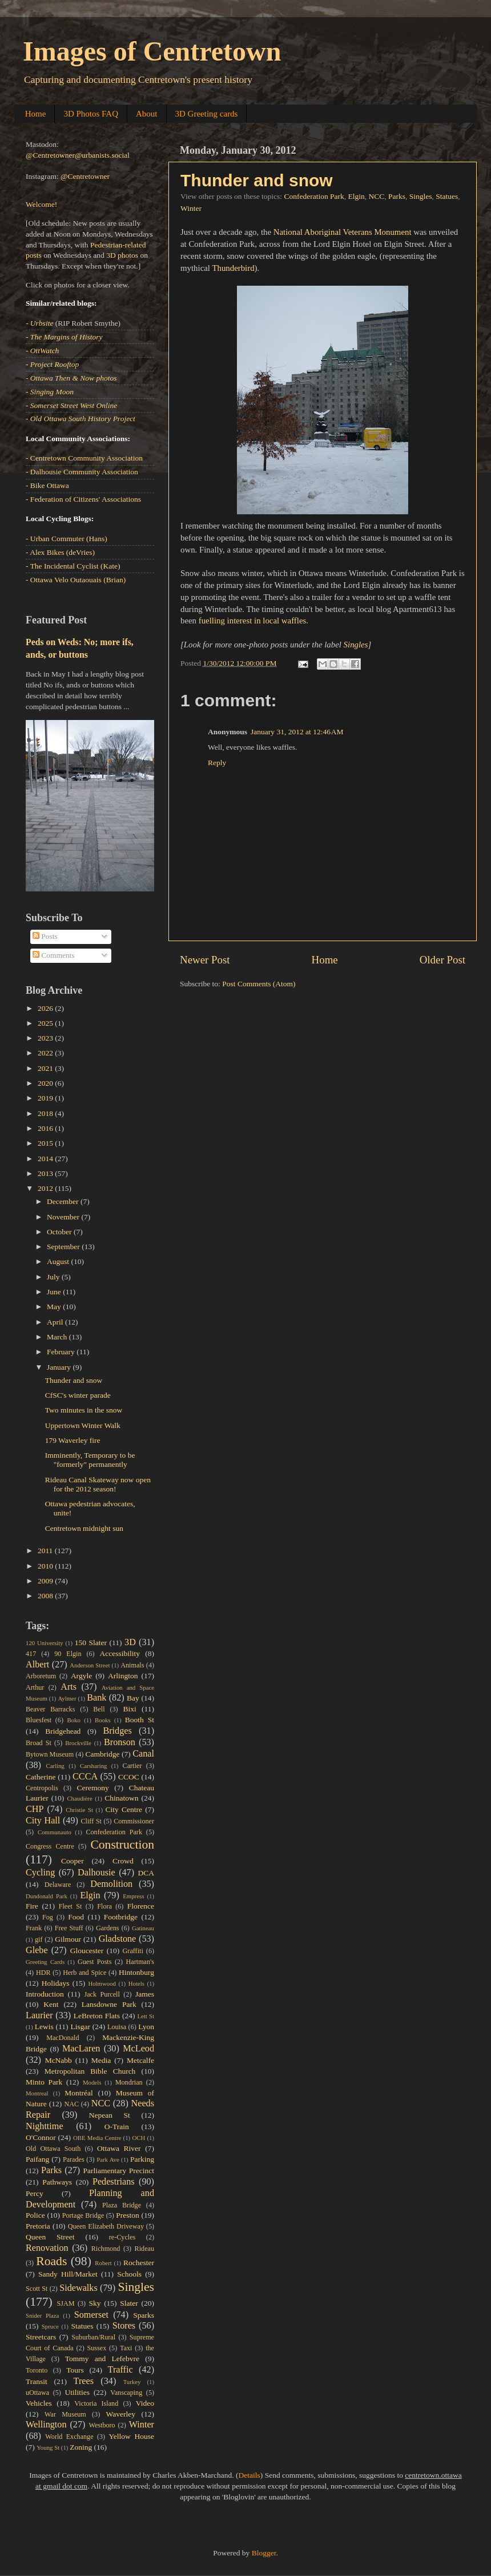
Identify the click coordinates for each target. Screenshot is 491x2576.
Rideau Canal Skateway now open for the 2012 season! (98, 1484)
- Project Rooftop (52, 364)
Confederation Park (314, 196)
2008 (46, 1595)
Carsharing (93, 1765)
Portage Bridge (83, 2215)
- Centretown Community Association (84, 458)
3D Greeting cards (206, 113)
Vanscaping (126, 2393)
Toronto (36, 2370)
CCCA (85, 1776)
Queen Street (50, 2237)
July (54, 1277)
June (55, 1291)
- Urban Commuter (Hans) (66, 538)
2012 (46, 1188)
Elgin (356, 196)
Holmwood (102, 1983)
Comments (54, 955)
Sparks (143, 2315)
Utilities (77, 2392)
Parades (73, 2159)
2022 (46, 1053)
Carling (55, 1765)
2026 (46, 1008)
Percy (34, 2193)
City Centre (124, 1809)
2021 (46, 1068)
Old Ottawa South (53, 2149)
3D (130, 1642)
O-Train (116, 2126)
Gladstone (117, 1939)
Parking (142, 2159)
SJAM (66, 2303)
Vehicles (39, 2403)
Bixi (129, 1709)
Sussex (97, 2348)
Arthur (35, 1687)
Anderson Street (90, 1665)
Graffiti (133, 1951)
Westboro (101, 2425)
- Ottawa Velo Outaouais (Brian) (76, 579)
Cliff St (91, 1821)
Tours (75, 2370)
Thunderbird (233, 268)
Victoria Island (96, 2403)
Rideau (144, 2249)
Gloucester (86, 1950)
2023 (46, 1038)
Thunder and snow (256, 180)
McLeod (138, 2048)
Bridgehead (63, 1731)
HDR (43, 1973)
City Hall (43, 1820)
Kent (50, 2004)
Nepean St (109, 2115)
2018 (46, 1113)
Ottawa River (119, 2148)
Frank (34, 1928)
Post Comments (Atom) (258, 983)
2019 (46, 1098)
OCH (138, 2137)
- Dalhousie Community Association (82, 471)
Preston (127, 2215)
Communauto (54, 1832)
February (62, 1351)
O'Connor (41, 2137)
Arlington (123, 1675)
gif (39, 1939)
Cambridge (103, 1754)
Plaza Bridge (121, 2205)
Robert (103, 2262)
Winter (191, 208)
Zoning (81, 2447)
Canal (143, 1754)
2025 (46, 1023)
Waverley (120, 2414)
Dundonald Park (46, 1896)
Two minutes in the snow (84, 1410)
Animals (132, 1665)
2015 (46, 1143)
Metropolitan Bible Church (90, 2071)
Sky (94, 2303)
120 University (44, 1642)
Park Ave (107, 2159)
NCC (377, 196)
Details (249, 2475)
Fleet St (70, 1906)
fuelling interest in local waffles (253, 620)
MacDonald (62, 2038)
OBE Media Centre (97, 2137)
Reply (217, 762)
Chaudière (79, 1798)
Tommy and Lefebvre (102, 2358)
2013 (46, 1173)
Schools (129, 2274)
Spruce (50, 2326)
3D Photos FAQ (90, 113)
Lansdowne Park (109, 2004)
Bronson (119, 1742)
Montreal (37, 2093)
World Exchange (69, 2437)
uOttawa (37, 2393)
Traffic (120, 2370)
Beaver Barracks (50, 1709)
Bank (96, 1698)
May (55, 1306)
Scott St (36, 2289)
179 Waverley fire (72, 1440)
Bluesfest (38, 1720)
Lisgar (80, 2026)
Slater (129, 2303)
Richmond (105, 2249)
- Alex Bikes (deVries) (60, 552)
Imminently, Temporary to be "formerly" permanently (90, 1460)
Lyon (146, 2026)
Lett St (145, 2016)
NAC (71, 2104)
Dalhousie (96, 1872)
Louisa (116, 2027)
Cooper (72, 1861)
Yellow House (131, 2436)
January (60, 1367)
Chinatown (121, 1798)
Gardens (107, 1928)
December (64, 1201)
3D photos (122, 255)
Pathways (57, 2182)
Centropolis (42, 1788)
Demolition (111, 1884)
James (144, 1994)
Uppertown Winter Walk (82, 1425)
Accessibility (120, 1653)
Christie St (79, 1809)
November (64, 1217)
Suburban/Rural (93, 2337)
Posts (45, 936)
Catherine (40, 1777)
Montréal (79, 2093)
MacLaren (81, 2048)
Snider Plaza (42, 2315)
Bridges (117, 1731)
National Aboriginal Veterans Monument (342, 232)
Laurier (39, 2015)
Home (35, 113)
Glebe (37, 1950)
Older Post (442, 960)
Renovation (47, 2248)
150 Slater (91, 1642)
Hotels (136, 1983)
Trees (84, 2381)
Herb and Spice (84, 1973)
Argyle (81, 1675)
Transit (36, 2381)
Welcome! (41, 204)
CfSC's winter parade (78, 1395)
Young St (48, 2447)
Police (35, 2215)
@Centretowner (85, 176)
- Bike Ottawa (47, 485)
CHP (35, 1809)
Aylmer (67, 1698)
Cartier (132, 1766)
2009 (46, 1581)
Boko (74, 1720)
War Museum (65, 2414)
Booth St (139, 1719)
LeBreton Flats (97, 2015)
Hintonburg (136, 1972)
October (60, 1231)
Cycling (40, 1872)
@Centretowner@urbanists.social (78, 155)
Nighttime (44, 2126)
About (147, 113)
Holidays (56, 1983)
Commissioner (134, 1821)
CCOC (128, 1777)
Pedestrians (113, 2182)
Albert (37, 1664)
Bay (133, 1698)
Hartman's (140, 1962)
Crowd (123, 1861)
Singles (420, 196)
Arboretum (41, 1676)
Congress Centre (50, 1846)
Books (103, 1720)
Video (145, 2403)
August (59, 1261)
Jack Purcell (101, 1994)
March (58, 1337)
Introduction (45, 1994)
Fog (47, 1917)
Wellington (46, 2424)
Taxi (126, 2348)
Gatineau (143, 1928)
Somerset (91, 2315)
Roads (51, 2261)
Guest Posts (94, 1962)
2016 (46, 1128)
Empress (133, 1896)
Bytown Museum (50, 1754)
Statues (447, 196)
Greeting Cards (45, 1961)
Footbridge (121, 1917)
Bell (98, 1709)
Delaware (58, 1885)
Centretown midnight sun (84, 1528)
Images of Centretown (152, 51)
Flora (104, 1906)
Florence (140, 1906)
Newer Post (205, 960)
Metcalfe (140, 2060)
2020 (46, 1083)
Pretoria (38, 2226)
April (56, 1322)
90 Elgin (67, 1654)
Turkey (132, 2381)
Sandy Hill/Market (68, 2274)
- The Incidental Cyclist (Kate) (73, 566)
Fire (32, 1906)
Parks (396, 196)
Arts (69, 1687)
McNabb (58, 2060)
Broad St (38, 1743)
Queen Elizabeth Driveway (106, 2226)
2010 (46, 1566)
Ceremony (92, 1787)
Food (76, 1917)
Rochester (138, 2262)
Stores (123, 2326)
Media (101, 2060)
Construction (122, 1844)
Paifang (37, 2159)
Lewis (44, 2026)
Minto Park (44, 2082)
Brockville (78, 1742)
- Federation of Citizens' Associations (83, 499)
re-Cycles (122, 2237)
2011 (46, 1550)
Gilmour (68, 1939)
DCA (146, 1873)
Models (92, 2082)
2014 (46, 1158)
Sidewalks (78, 2288)
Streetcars (41, 2337)
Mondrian (129, 2082)
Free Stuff (69, 1928)
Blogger (264, 2553)
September (64, 1246)
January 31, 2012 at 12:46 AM (297, 731)
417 (31, 1654)
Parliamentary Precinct (118, 2170)
